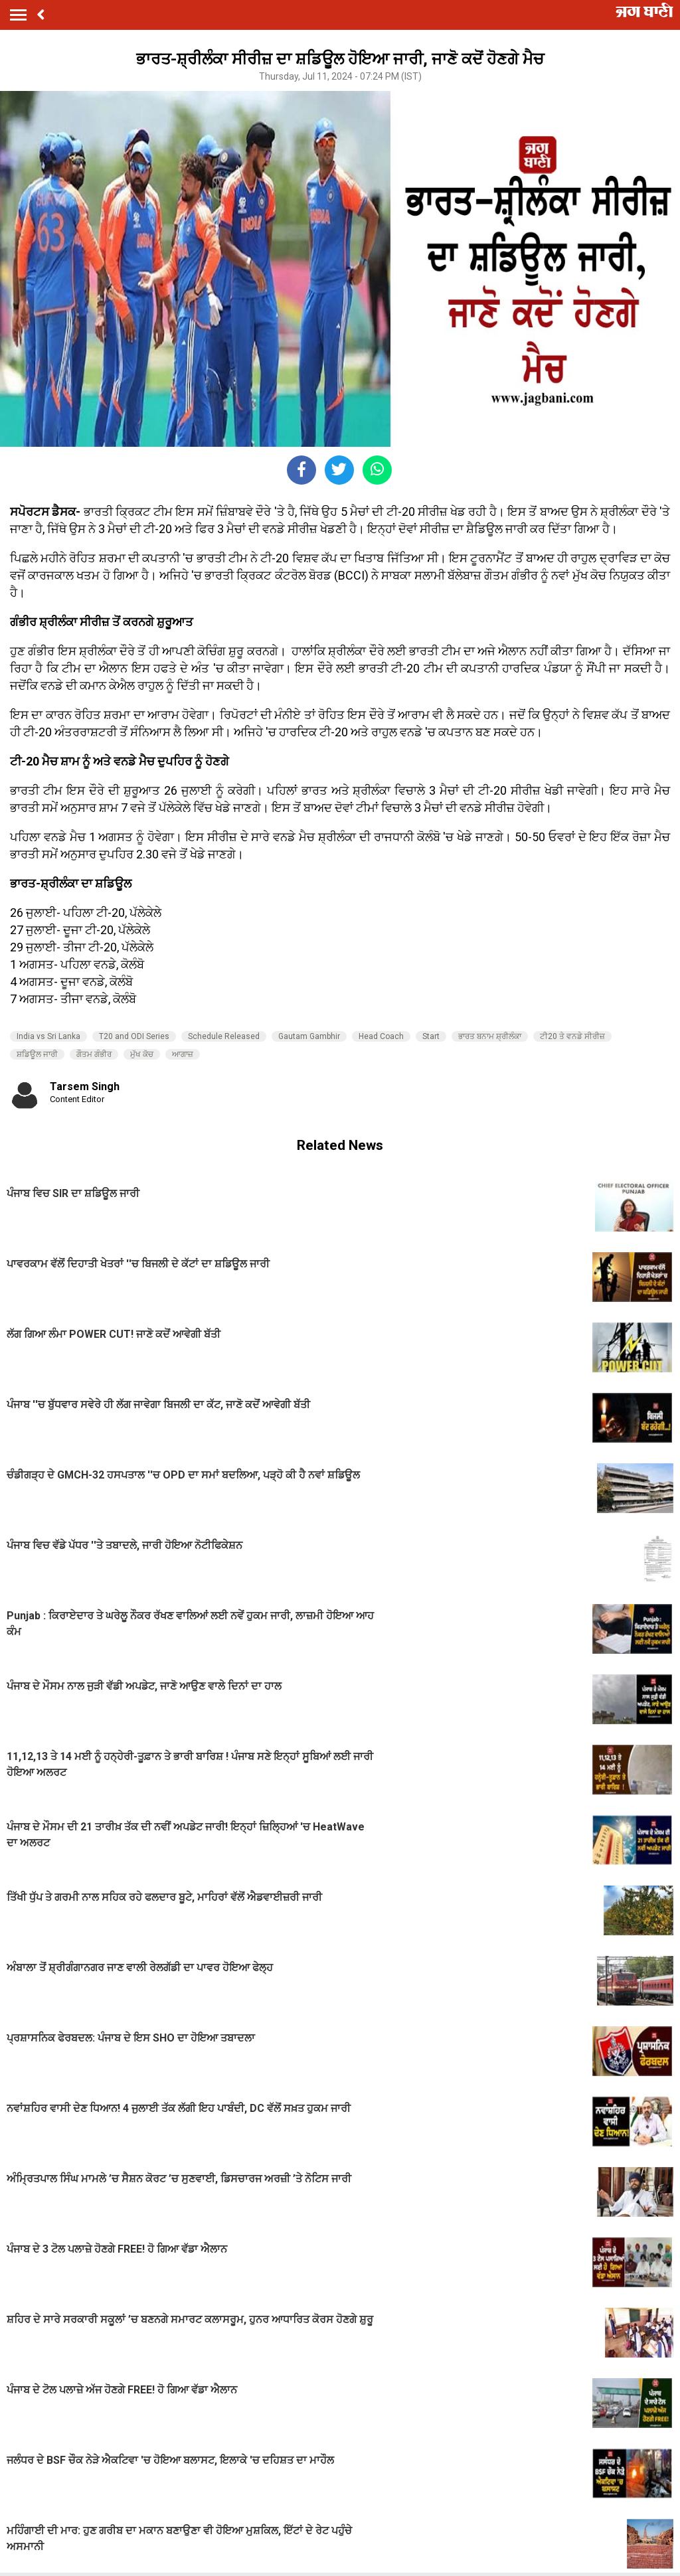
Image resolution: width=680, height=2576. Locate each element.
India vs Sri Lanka (48, 1036)
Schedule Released (224, 1036)
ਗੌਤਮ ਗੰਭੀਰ (94, 1054)
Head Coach (381, 1036)
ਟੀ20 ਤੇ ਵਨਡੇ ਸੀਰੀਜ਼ (572, 1036)
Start (431, 1036)
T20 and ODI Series (134, 1036)
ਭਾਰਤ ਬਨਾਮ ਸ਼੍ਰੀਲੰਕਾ (489, 1036)
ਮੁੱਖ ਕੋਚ (141, 1054)
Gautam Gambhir (309, 1036)
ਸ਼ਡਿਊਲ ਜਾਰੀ (37, 1054)
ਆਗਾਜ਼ (182, 1054)
